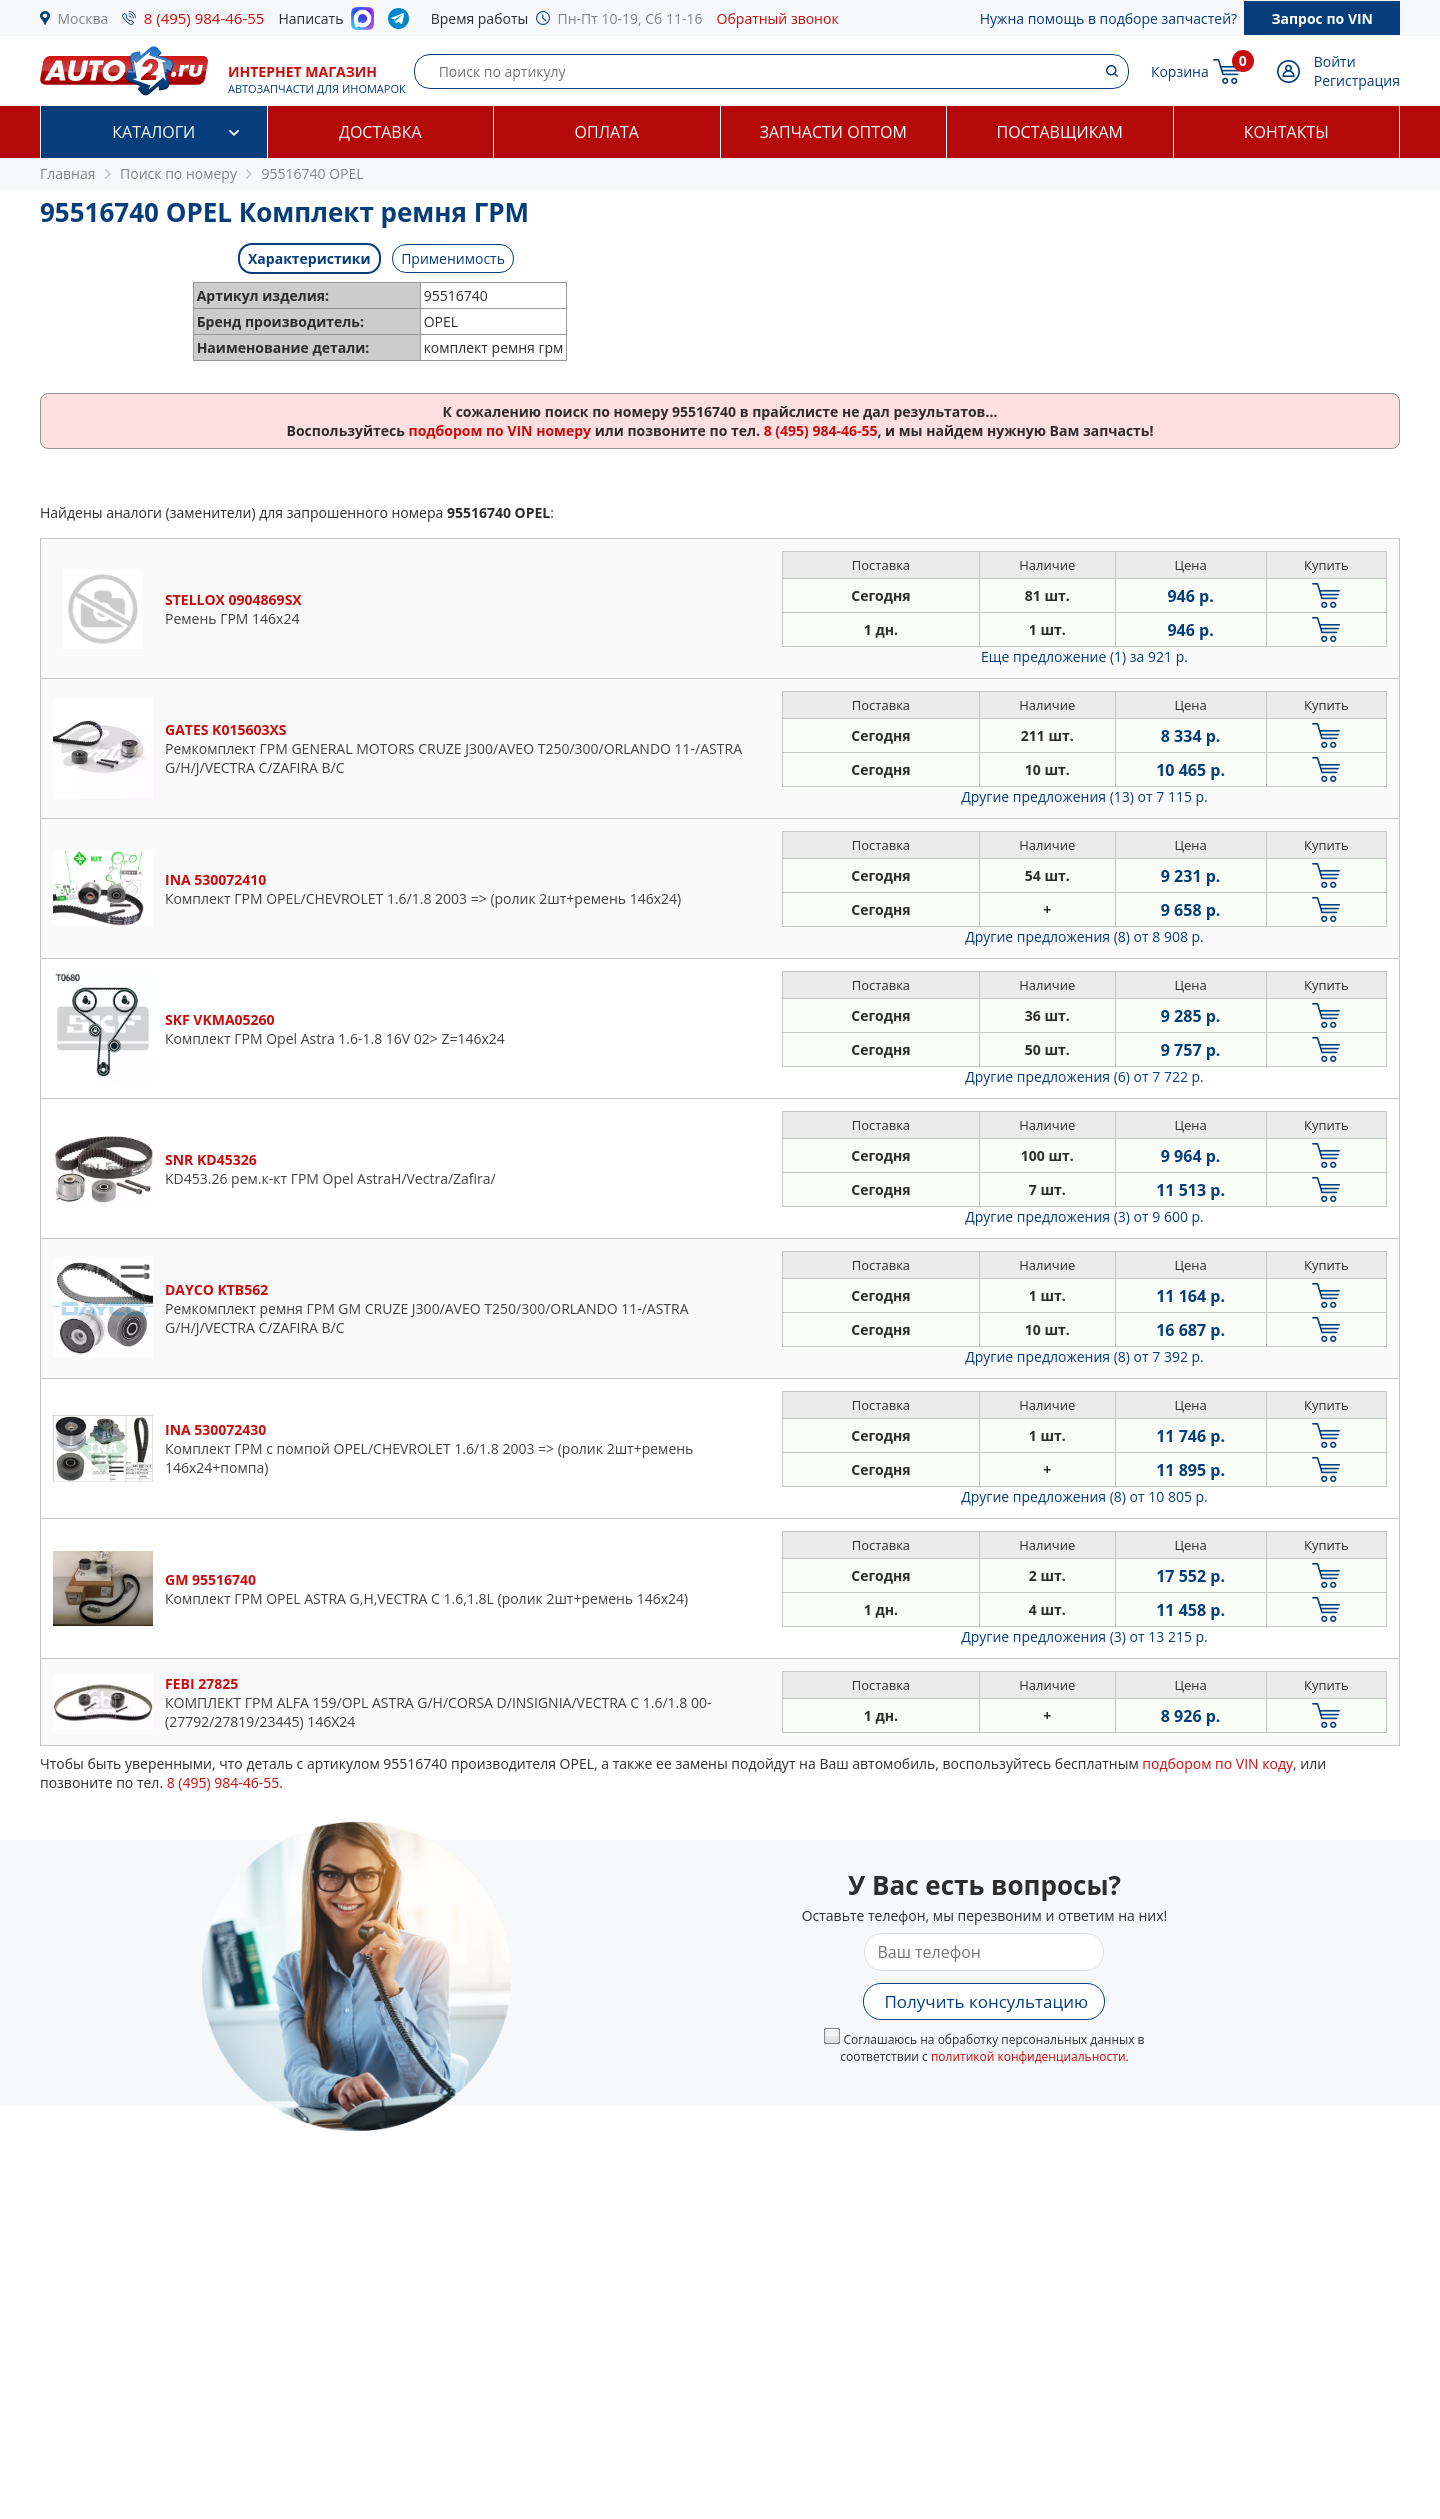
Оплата (607, 132)
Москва (83, 18)
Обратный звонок (778, 18)
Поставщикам (1060, 132)
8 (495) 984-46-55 (204, 18)
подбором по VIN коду (1217, 1763)
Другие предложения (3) (1084, 1216)
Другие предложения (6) (1084, 1076)
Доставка (380, 132)
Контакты (1286, 132)
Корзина (1180, 71)
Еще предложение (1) (1084, 656)
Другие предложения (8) (1084, 936)
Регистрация (1357, 80)
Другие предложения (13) (1084, 796)
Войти (1335, 61)
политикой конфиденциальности (1028, 2056)
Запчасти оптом (833, 132)
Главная (68, 173)
